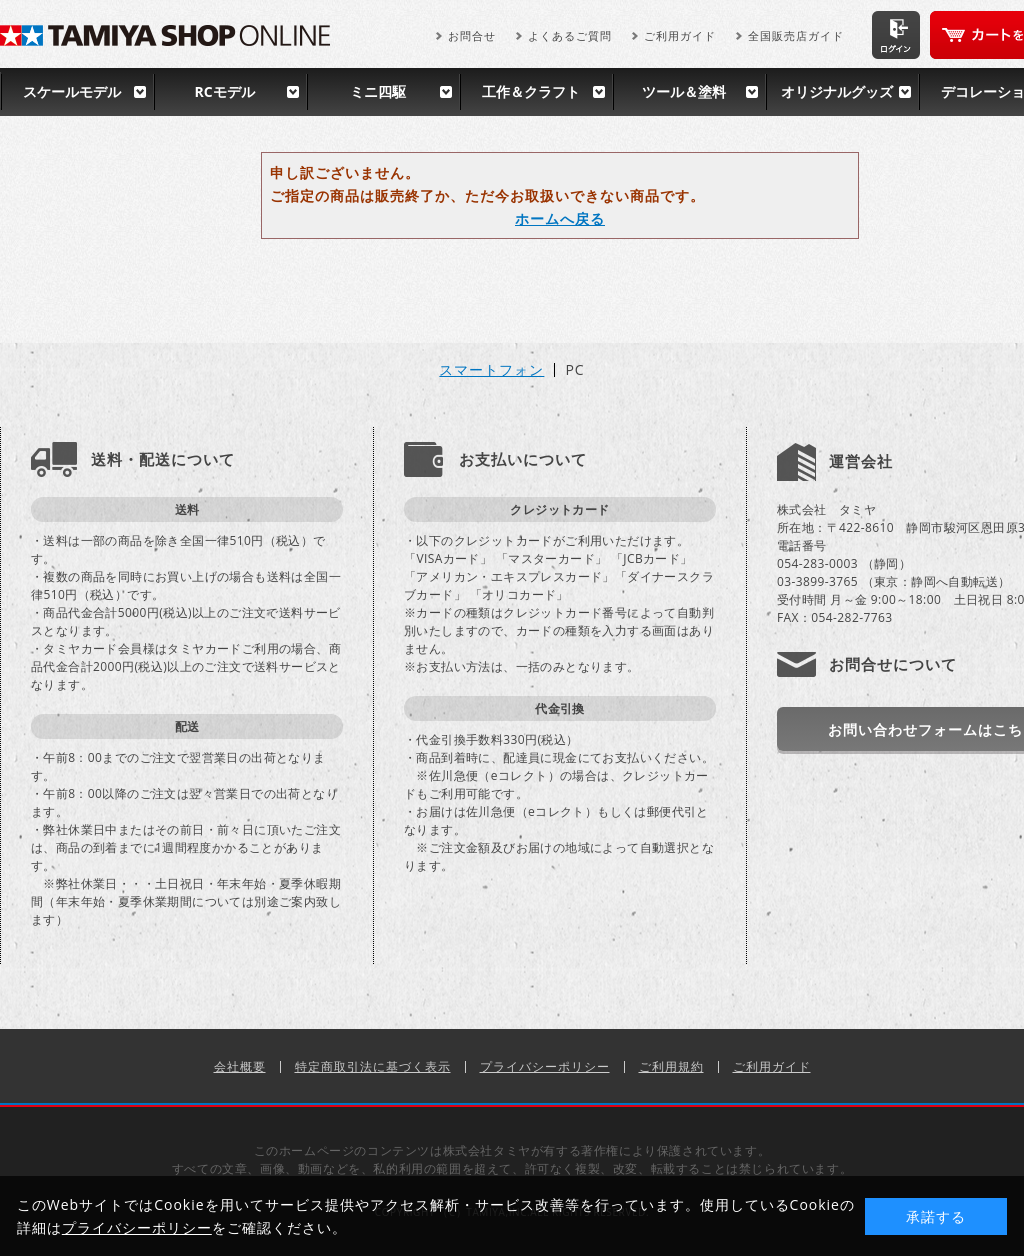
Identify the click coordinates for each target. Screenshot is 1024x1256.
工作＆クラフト (531, 91)
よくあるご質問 (570, 35)
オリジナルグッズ (837, 91)
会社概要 (240, 1066)
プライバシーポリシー (545, 1066)
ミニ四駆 (378, 91)
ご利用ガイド (680, 35)
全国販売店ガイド (796, 35)
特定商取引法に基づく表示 (373, 1066)
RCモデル (224, 91)
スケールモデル (72, 91)
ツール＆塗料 (684, 91)
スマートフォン (491, 370)
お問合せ (472, 35)
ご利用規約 (671, 1066)
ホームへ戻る (560, 218)
